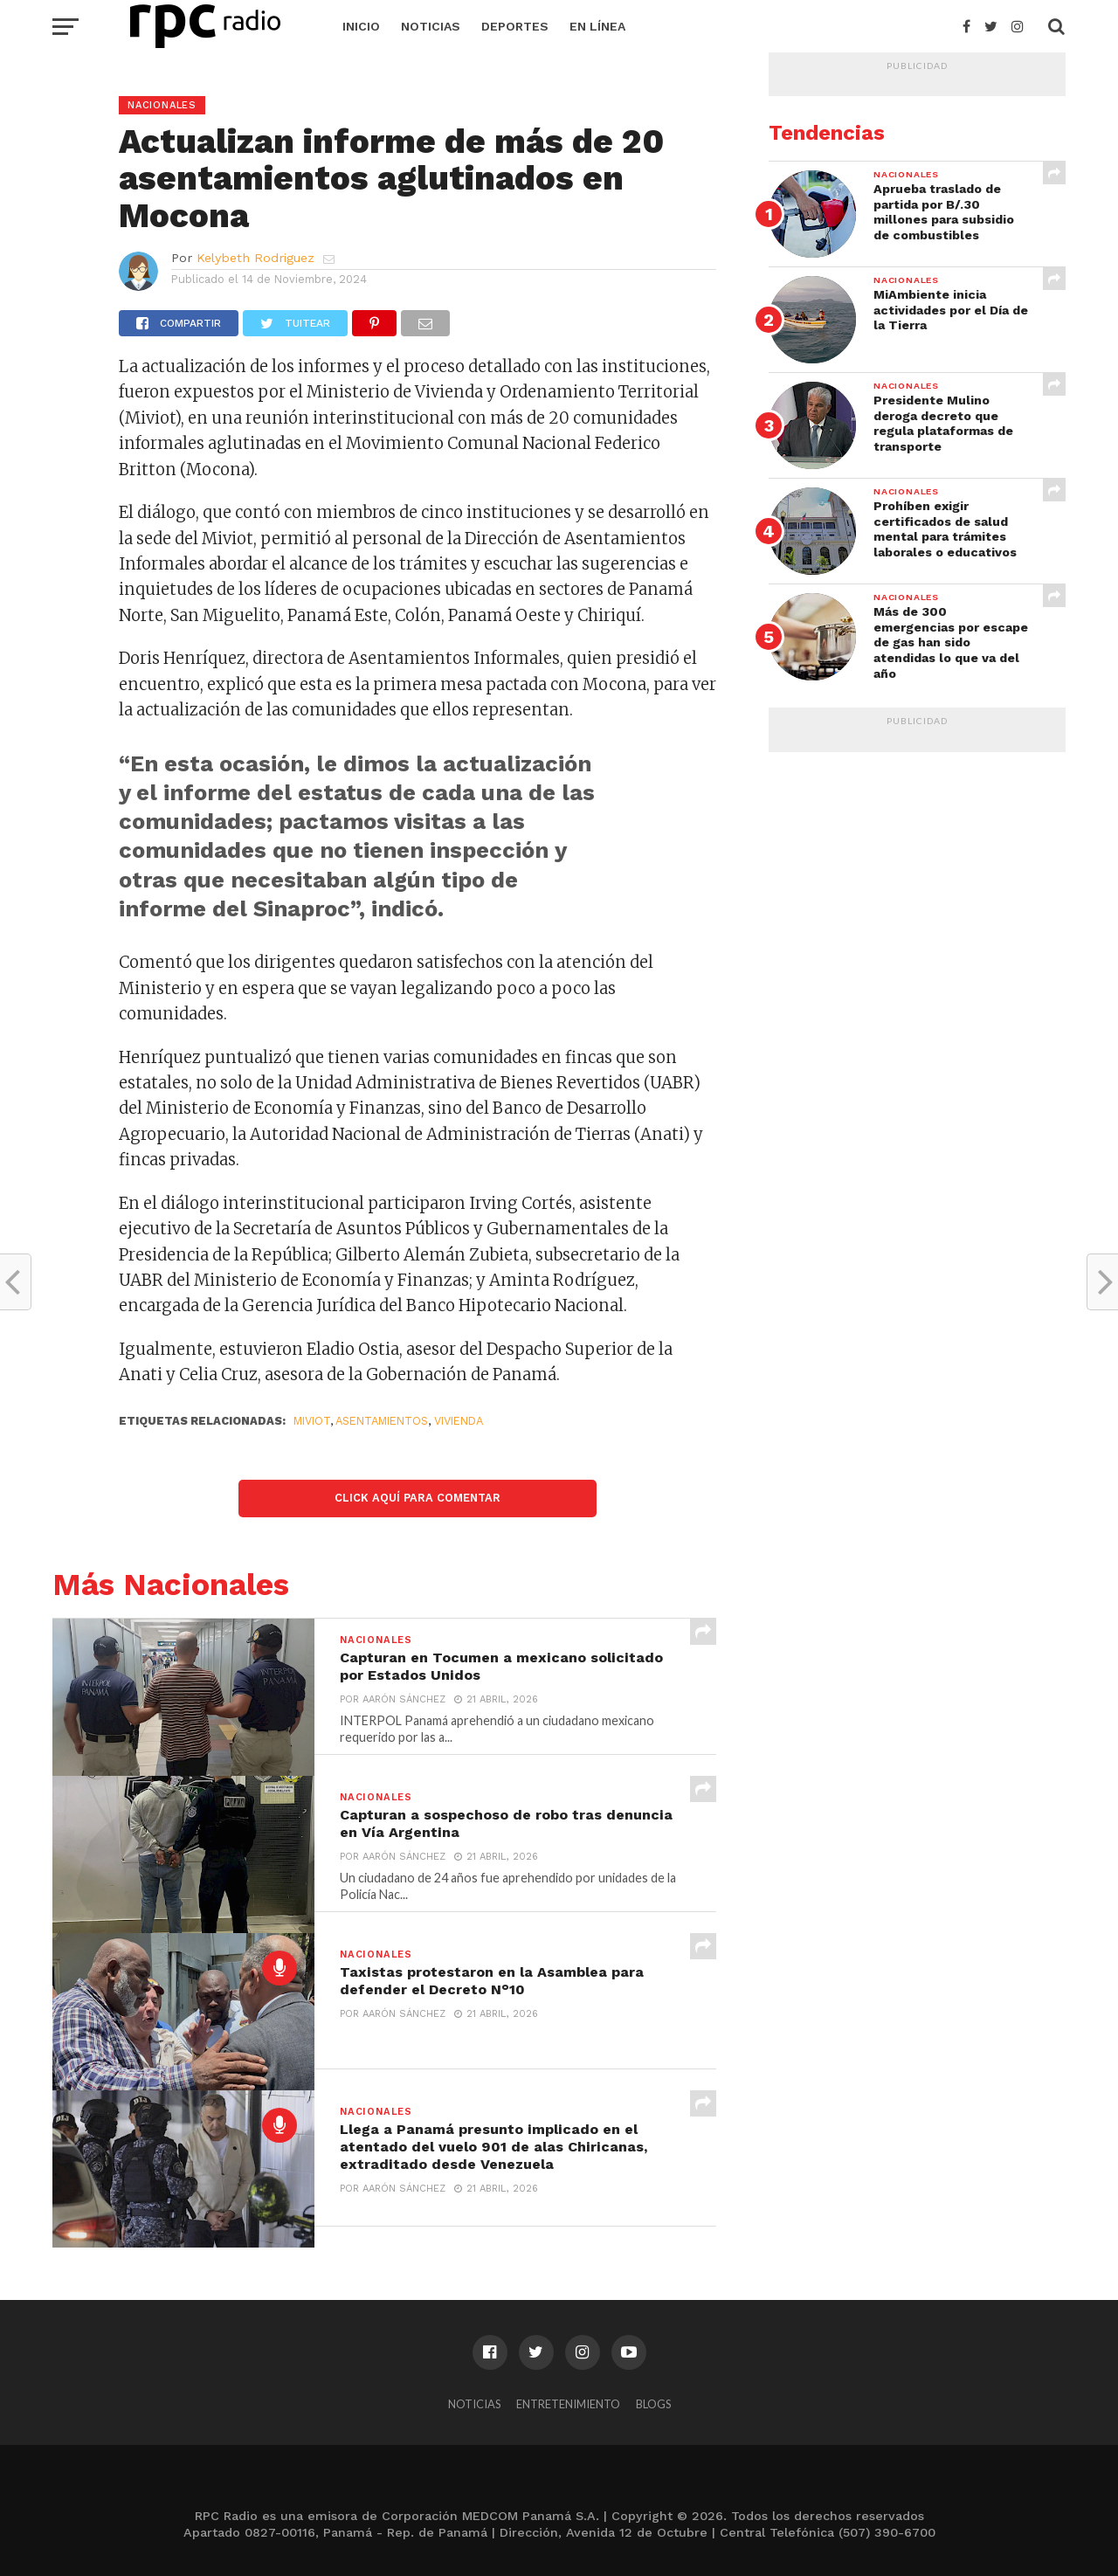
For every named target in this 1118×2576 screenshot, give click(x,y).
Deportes (515, 26)
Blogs (653, 2404)
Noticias (430, 26)
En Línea (597, 26)
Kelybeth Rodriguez (255, 258)
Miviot (311, 1420)
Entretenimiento (568, 2404)
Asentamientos (381, 1420)
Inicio (361, 26)
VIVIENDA (458, 1420)
